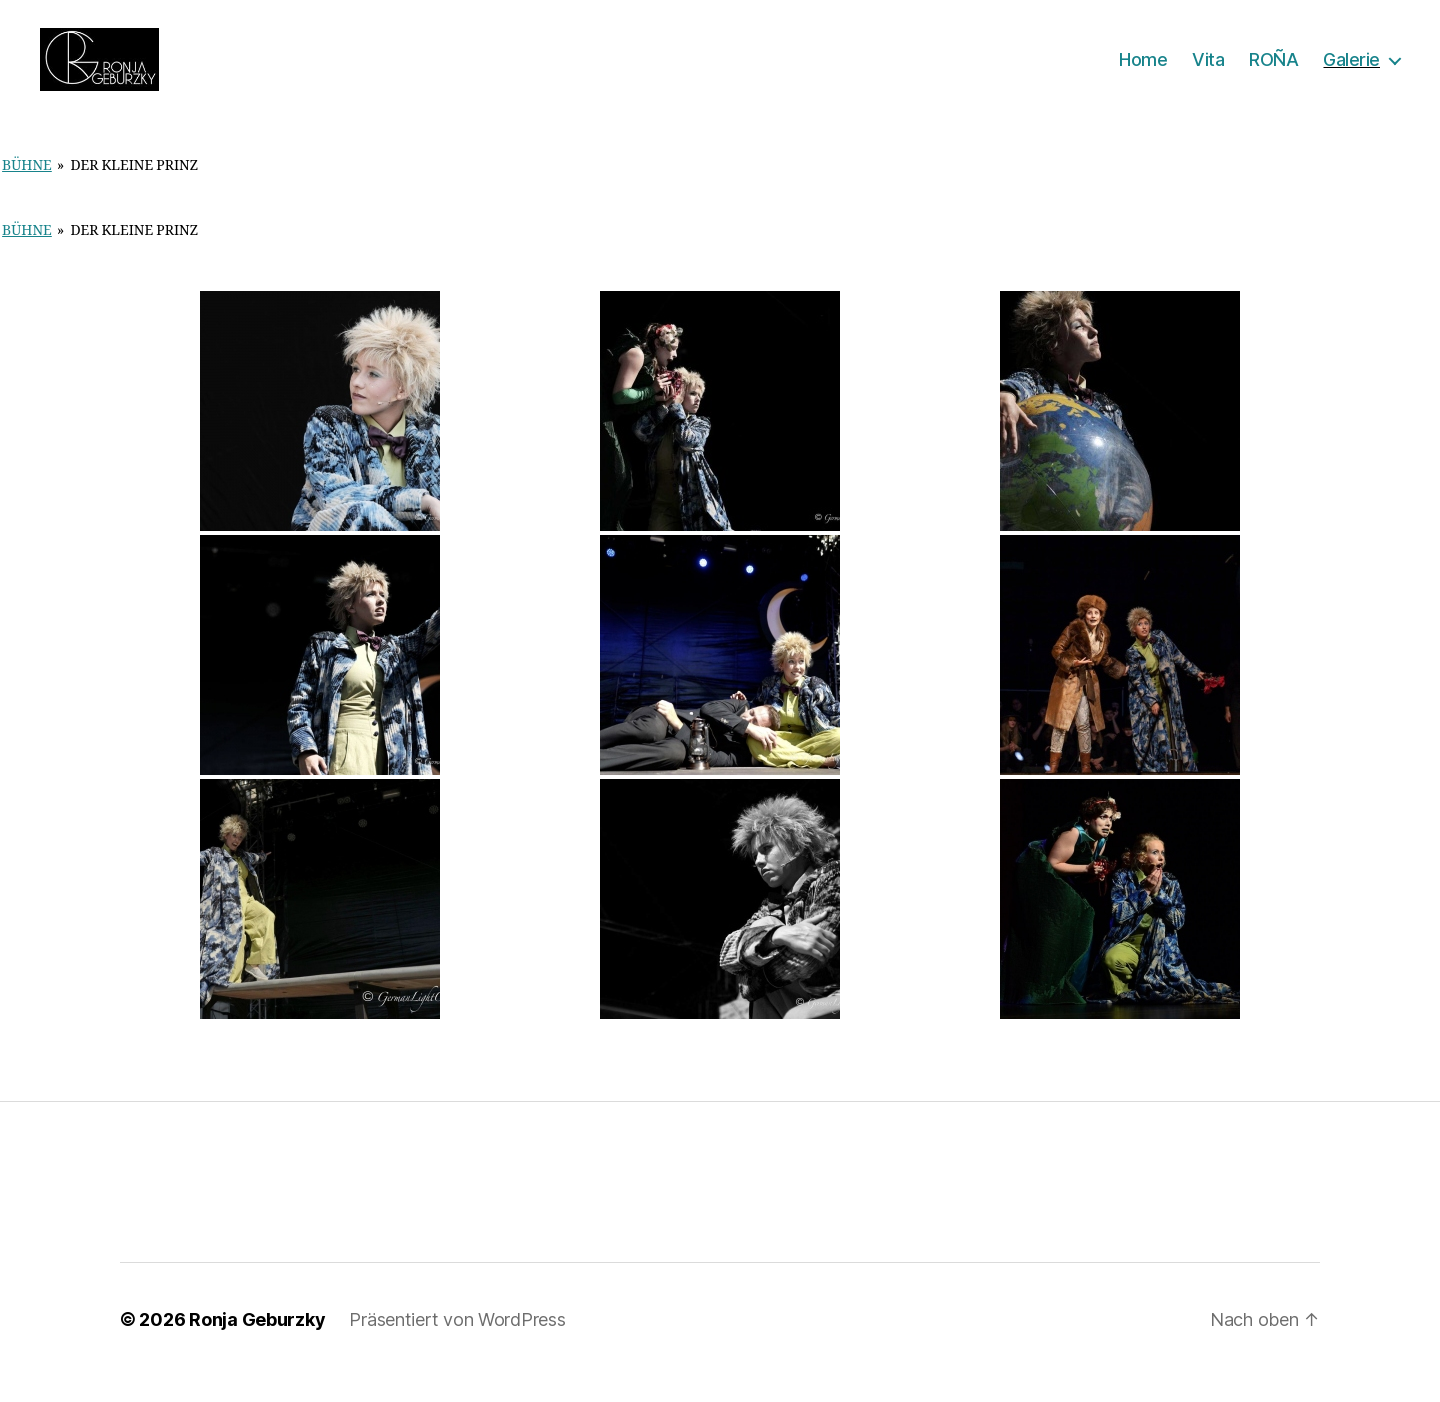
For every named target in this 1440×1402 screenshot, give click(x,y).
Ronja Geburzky (257, 1345)
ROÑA (1273, 72)
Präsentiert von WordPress (457, 1345)
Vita (1208, 72)
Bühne (27, 192)
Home (1143, 72)
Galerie (1351, 72)
